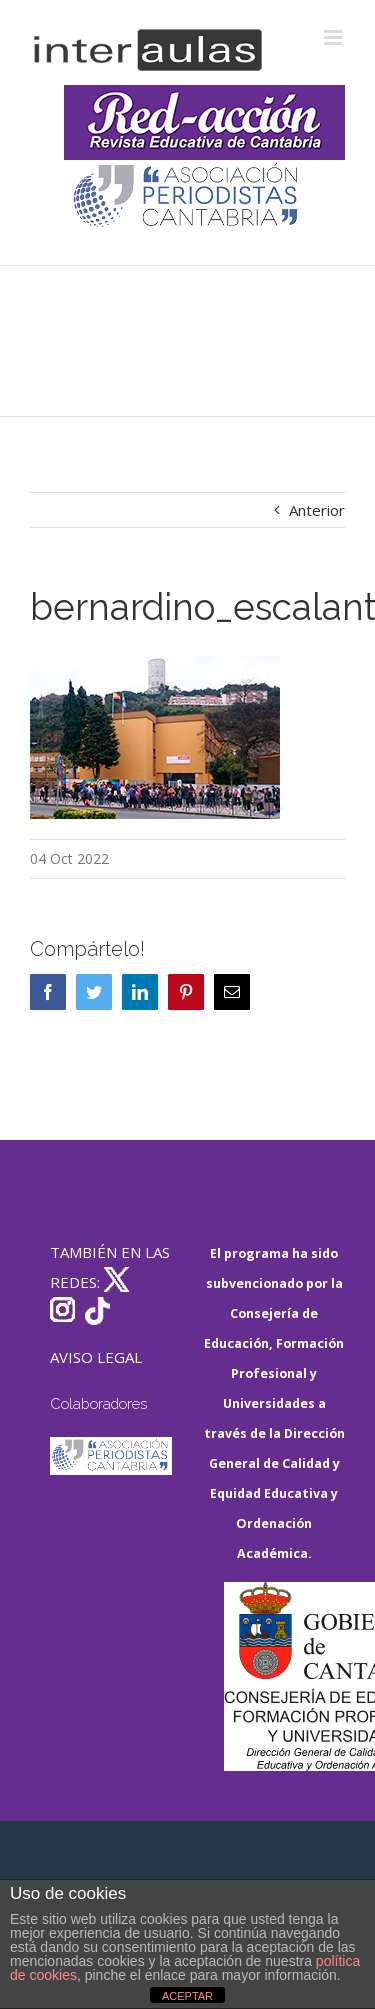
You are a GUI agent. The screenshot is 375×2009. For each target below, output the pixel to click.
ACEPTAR (187, 1996)
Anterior (317, 510)
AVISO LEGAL (96, 1357)
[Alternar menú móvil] (334, 37)
